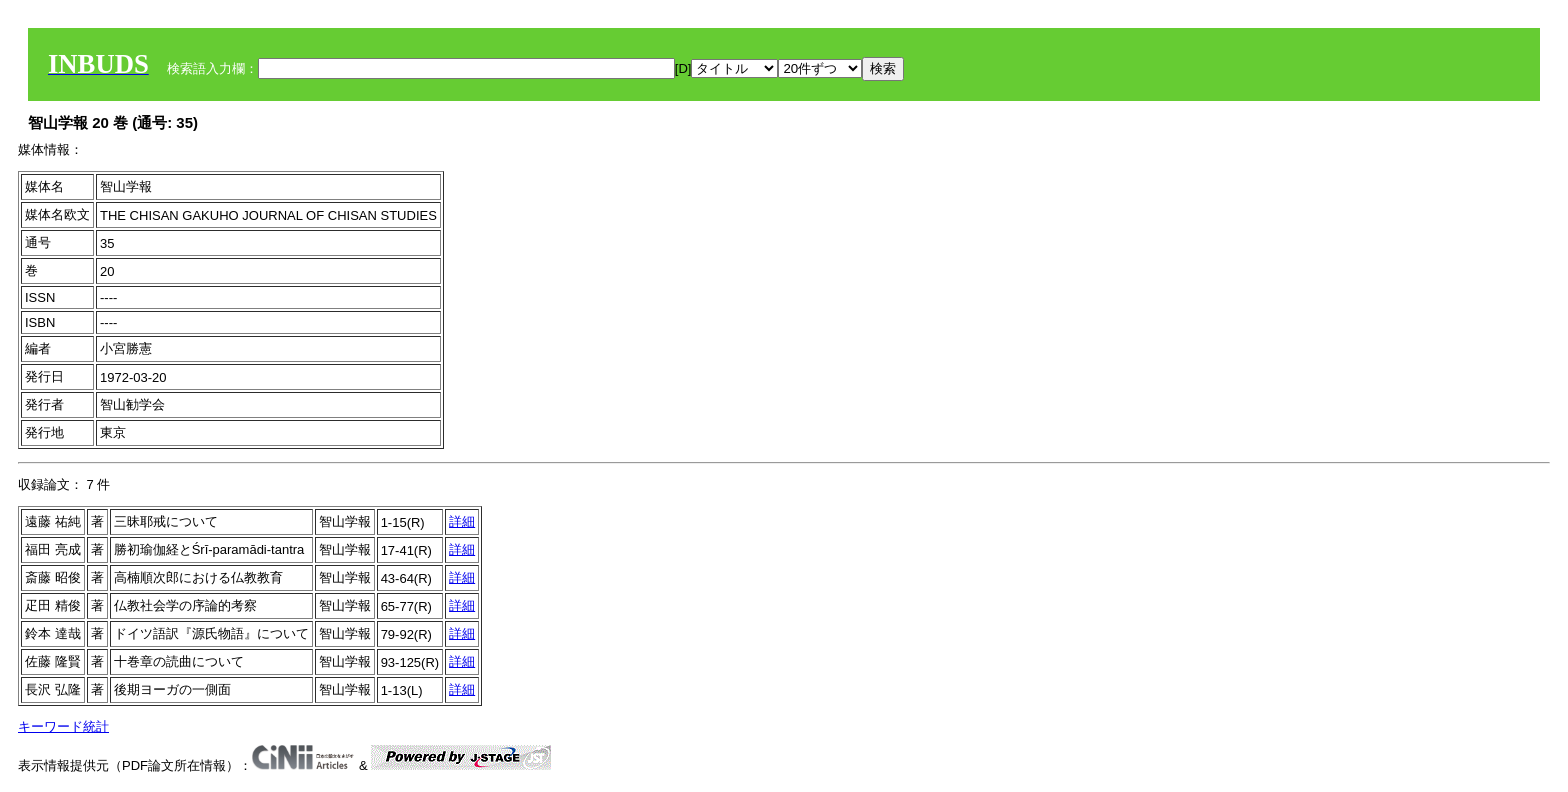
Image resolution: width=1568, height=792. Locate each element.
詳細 (462, 521)
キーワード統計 (63, 726)
